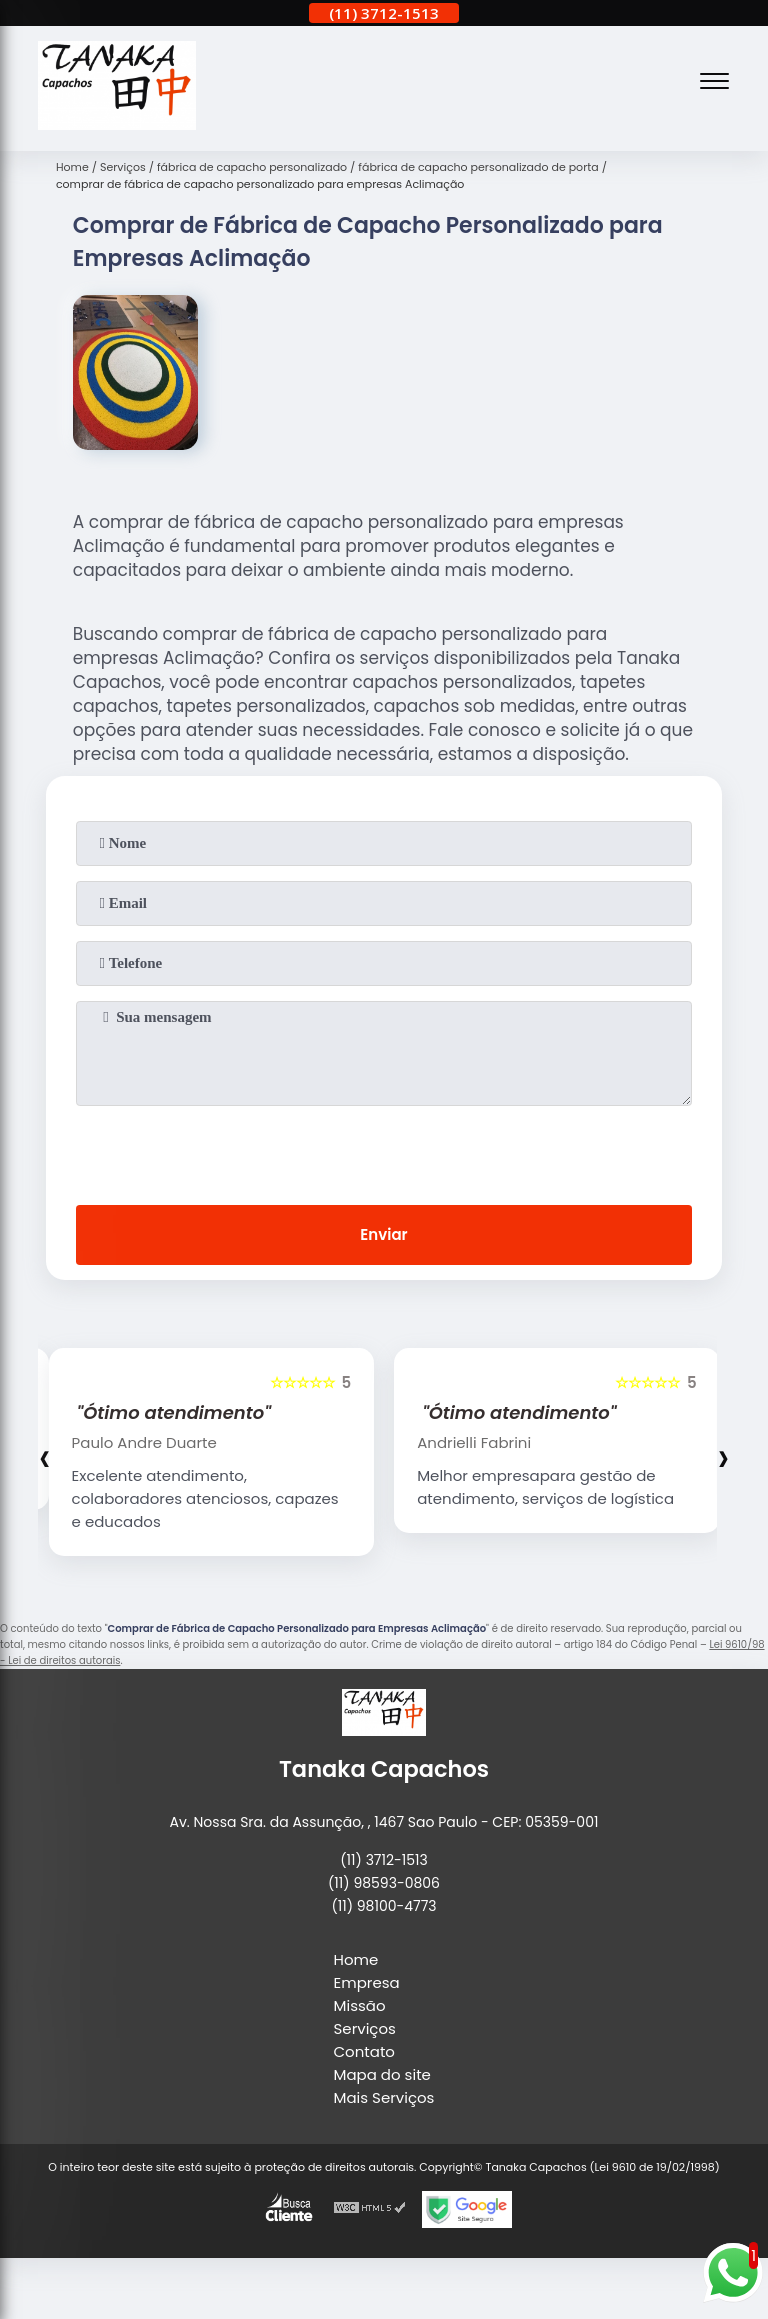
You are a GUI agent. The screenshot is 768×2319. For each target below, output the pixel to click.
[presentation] (384, 1151)
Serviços (365, 2028)
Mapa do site (382, 2074)
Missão (360, 2005)
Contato (364, 2051)
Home (356, 1959)
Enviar (383, 1234)
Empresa (367, 1982)
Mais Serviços (384, 2097)
